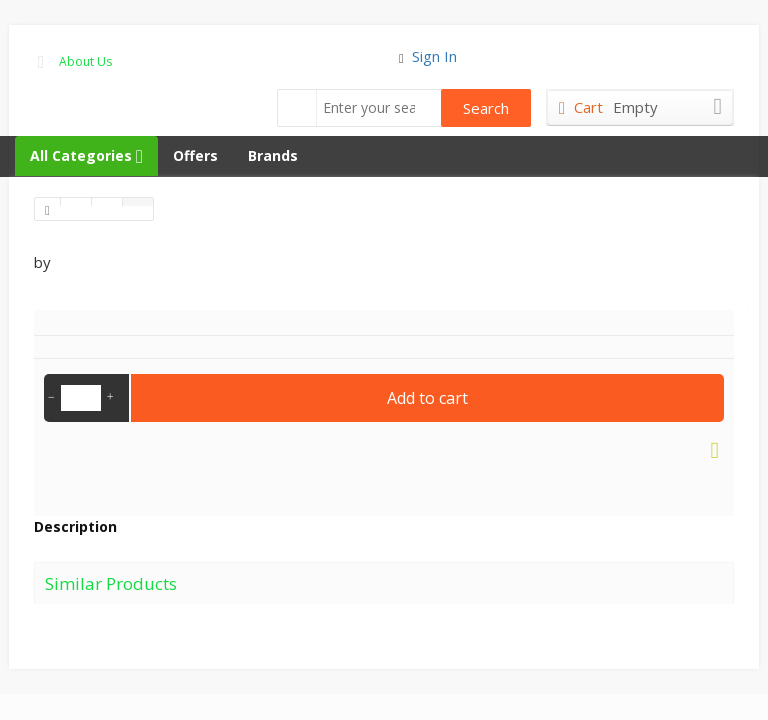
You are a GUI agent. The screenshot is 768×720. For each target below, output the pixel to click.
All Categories (86, 155)
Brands (273, 155)
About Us (85, 61)
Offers (195, 155)
